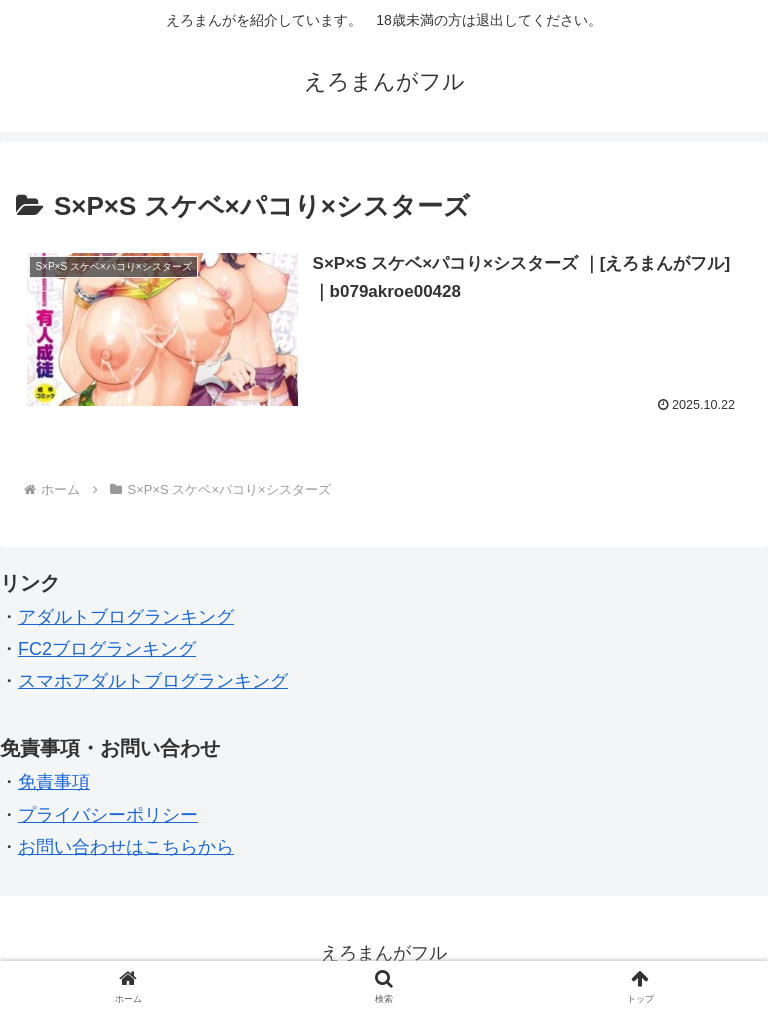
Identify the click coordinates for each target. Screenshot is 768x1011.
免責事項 (54, 782)
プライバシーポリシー (108, 815)
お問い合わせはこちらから (126, 847)
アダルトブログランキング (126, 617)
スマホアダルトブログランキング (153, 681)
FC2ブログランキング (107, 649)
